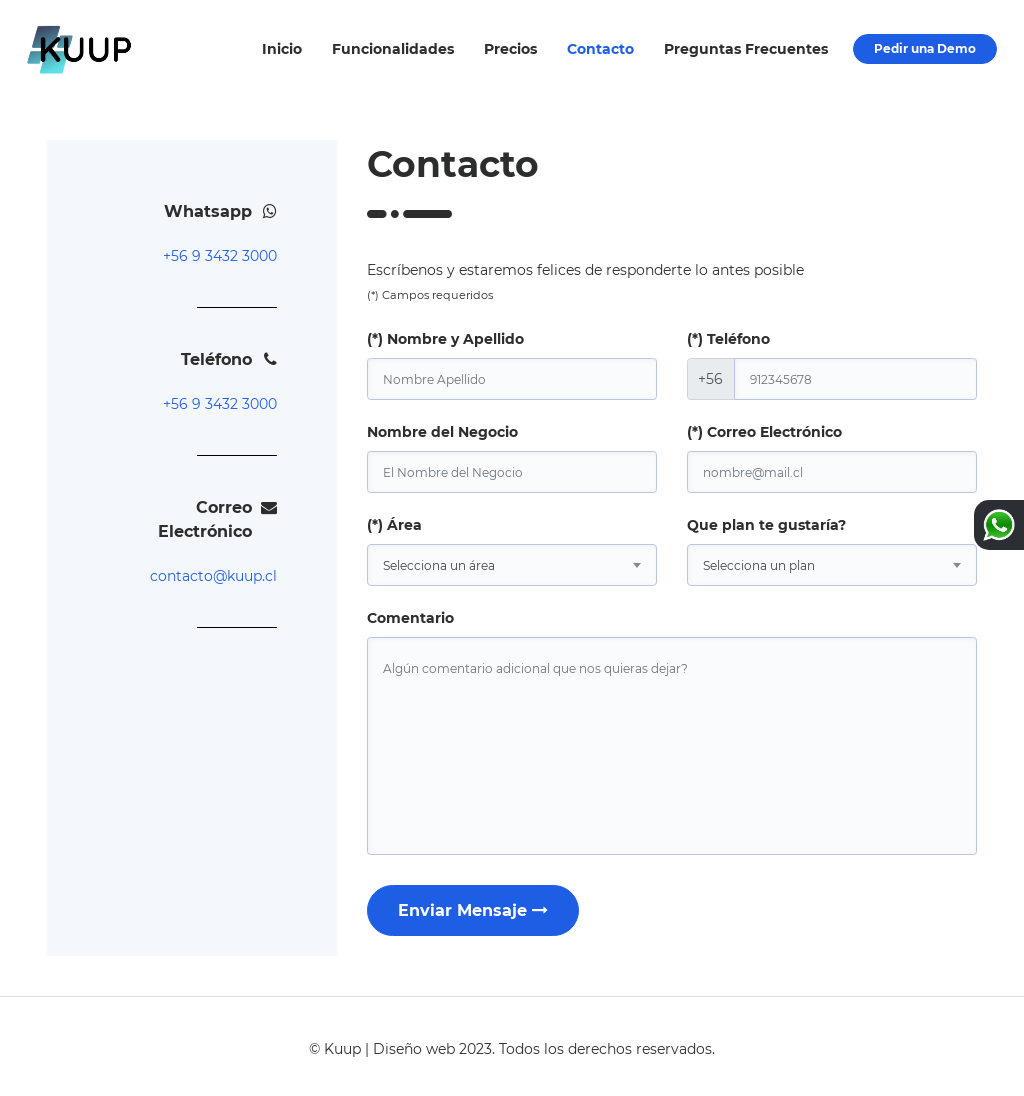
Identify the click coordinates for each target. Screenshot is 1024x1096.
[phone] (855, 379)
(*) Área (394, 525)
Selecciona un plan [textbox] (759, 565)
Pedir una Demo (925, 48)
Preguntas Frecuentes (746, 49)
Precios (510, 49)
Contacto (600, 49)
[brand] (512, 472)
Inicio (282, 49)
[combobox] (512, 565)
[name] (512, 379)
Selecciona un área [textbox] (439, 565)
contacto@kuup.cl (213, 576)
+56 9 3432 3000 (220, 256)
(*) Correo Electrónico (764, 432)
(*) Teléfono (728, 339)
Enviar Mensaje (473, 910)
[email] (832, 472)
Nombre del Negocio (442, 432)
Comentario (410, 618)
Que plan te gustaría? (766, 525)
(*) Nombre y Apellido (445, 339)
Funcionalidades (393, 49)
